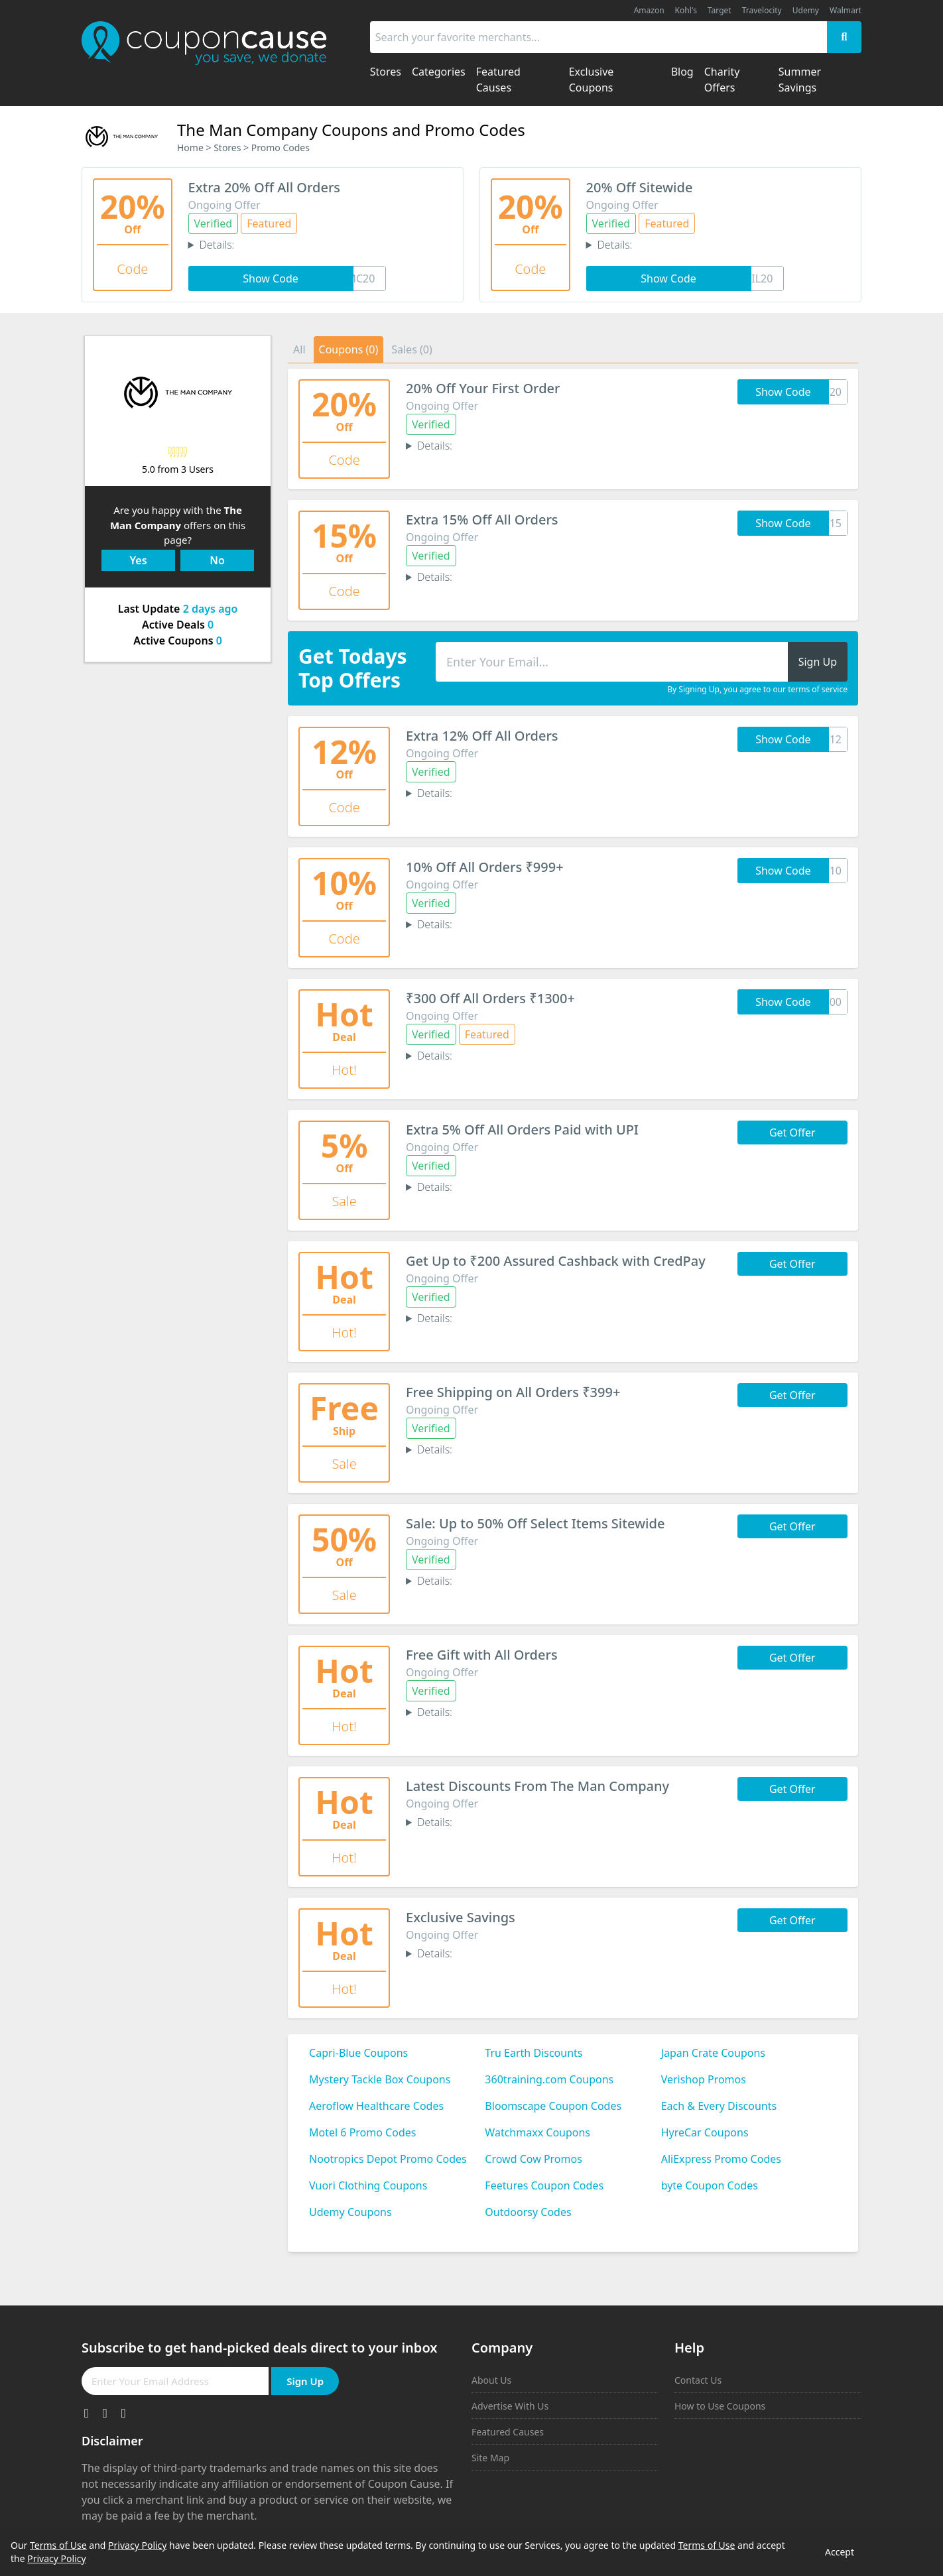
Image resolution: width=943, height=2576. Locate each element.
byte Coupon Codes (709, 2185)
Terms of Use (58, 2545)
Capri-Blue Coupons (358, 2053)
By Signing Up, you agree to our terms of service (757, 689)
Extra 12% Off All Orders (482, 736)
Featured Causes (508, 2431)
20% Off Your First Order (483, 388)
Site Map (490, 2457)
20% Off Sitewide (639, 187)
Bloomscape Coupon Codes (553, 2106)
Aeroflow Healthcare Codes (376, 2106)
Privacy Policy (137, 2545)
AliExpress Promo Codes (721, 2159)
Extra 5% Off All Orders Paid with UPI (522, 1129)
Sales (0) (411, 349)
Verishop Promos (703, 2079)
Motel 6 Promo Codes (362, 2132)
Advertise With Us (510, 2406)
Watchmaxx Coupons (537, 2132)
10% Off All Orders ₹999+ (485, 867)
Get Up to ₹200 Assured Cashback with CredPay (556, 1261)
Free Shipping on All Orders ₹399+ (513, 1392)
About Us (491, 2380)
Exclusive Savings (460, 1917)
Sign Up (305, 2381)
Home (190, 147)
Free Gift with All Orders (482, 1655)
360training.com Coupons (549, 2079)
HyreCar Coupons (705, 2132)
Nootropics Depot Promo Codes (388, 2159)
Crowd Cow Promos (533, 2159)
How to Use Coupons (719, 2406)
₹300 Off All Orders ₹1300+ (490, 998)
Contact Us (698, 2380)
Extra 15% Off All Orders (482, 519)
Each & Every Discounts (719, 2106)
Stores (227, 147)
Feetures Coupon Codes (544, 2185)
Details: (216, 244)
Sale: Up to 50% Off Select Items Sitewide (535, 1523)
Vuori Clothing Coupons (368, 2185)
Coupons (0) (349, 349)
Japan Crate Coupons (713, 2053)
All (299, 349)
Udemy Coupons (350, 2212)
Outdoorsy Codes (528, 2212)
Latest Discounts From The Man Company (537, 1786)
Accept (839, 2551)
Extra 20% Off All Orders (264, 187)
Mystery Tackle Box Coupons (379, 2079)
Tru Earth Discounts (533, 2053)
